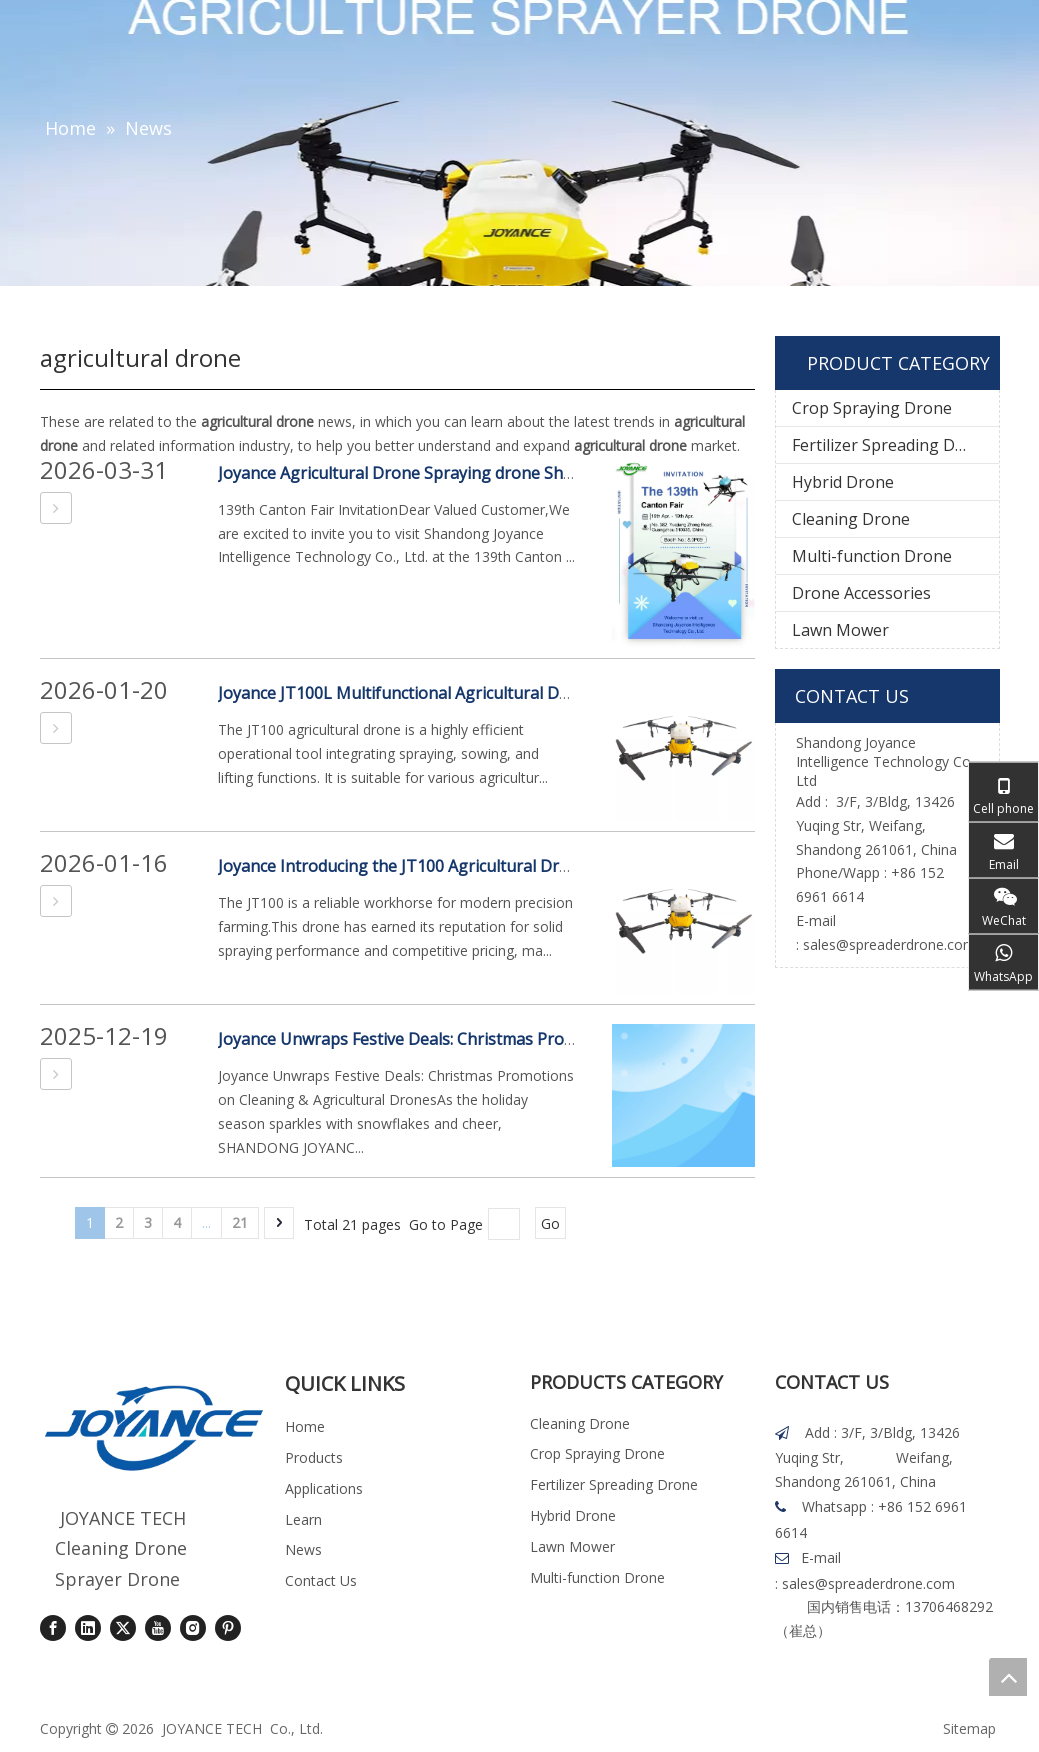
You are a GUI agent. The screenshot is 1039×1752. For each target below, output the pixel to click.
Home (305, 1426)
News (303, 1549)
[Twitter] (123, 1627)
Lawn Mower (840, 630)
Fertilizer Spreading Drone (891, 445)
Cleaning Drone (851, 519)
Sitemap (969, 1728)
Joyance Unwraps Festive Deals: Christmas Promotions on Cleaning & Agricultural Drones (552, 1039)
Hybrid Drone (843, 482)
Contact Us (321, 1580)
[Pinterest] (228, 1627)
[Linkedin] (88, 1627)
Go (550, 1223)
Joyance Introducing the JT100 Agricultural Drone (403, 866)
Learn (303, 1519)
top (1008, 1677)
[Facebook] (53, 1627)
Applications (324, 1488)
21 (240, 1222)
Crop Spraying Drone (872, 408)
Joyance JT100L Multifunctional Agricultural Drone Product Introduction (487, 693)
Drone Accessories (861, 593)
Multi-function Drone (872, 556)
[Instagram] (193, 1627)
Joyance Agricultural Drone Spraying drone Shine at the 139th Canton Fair (495, 473)
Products (314, 1457)
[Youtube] (158, 1627)
